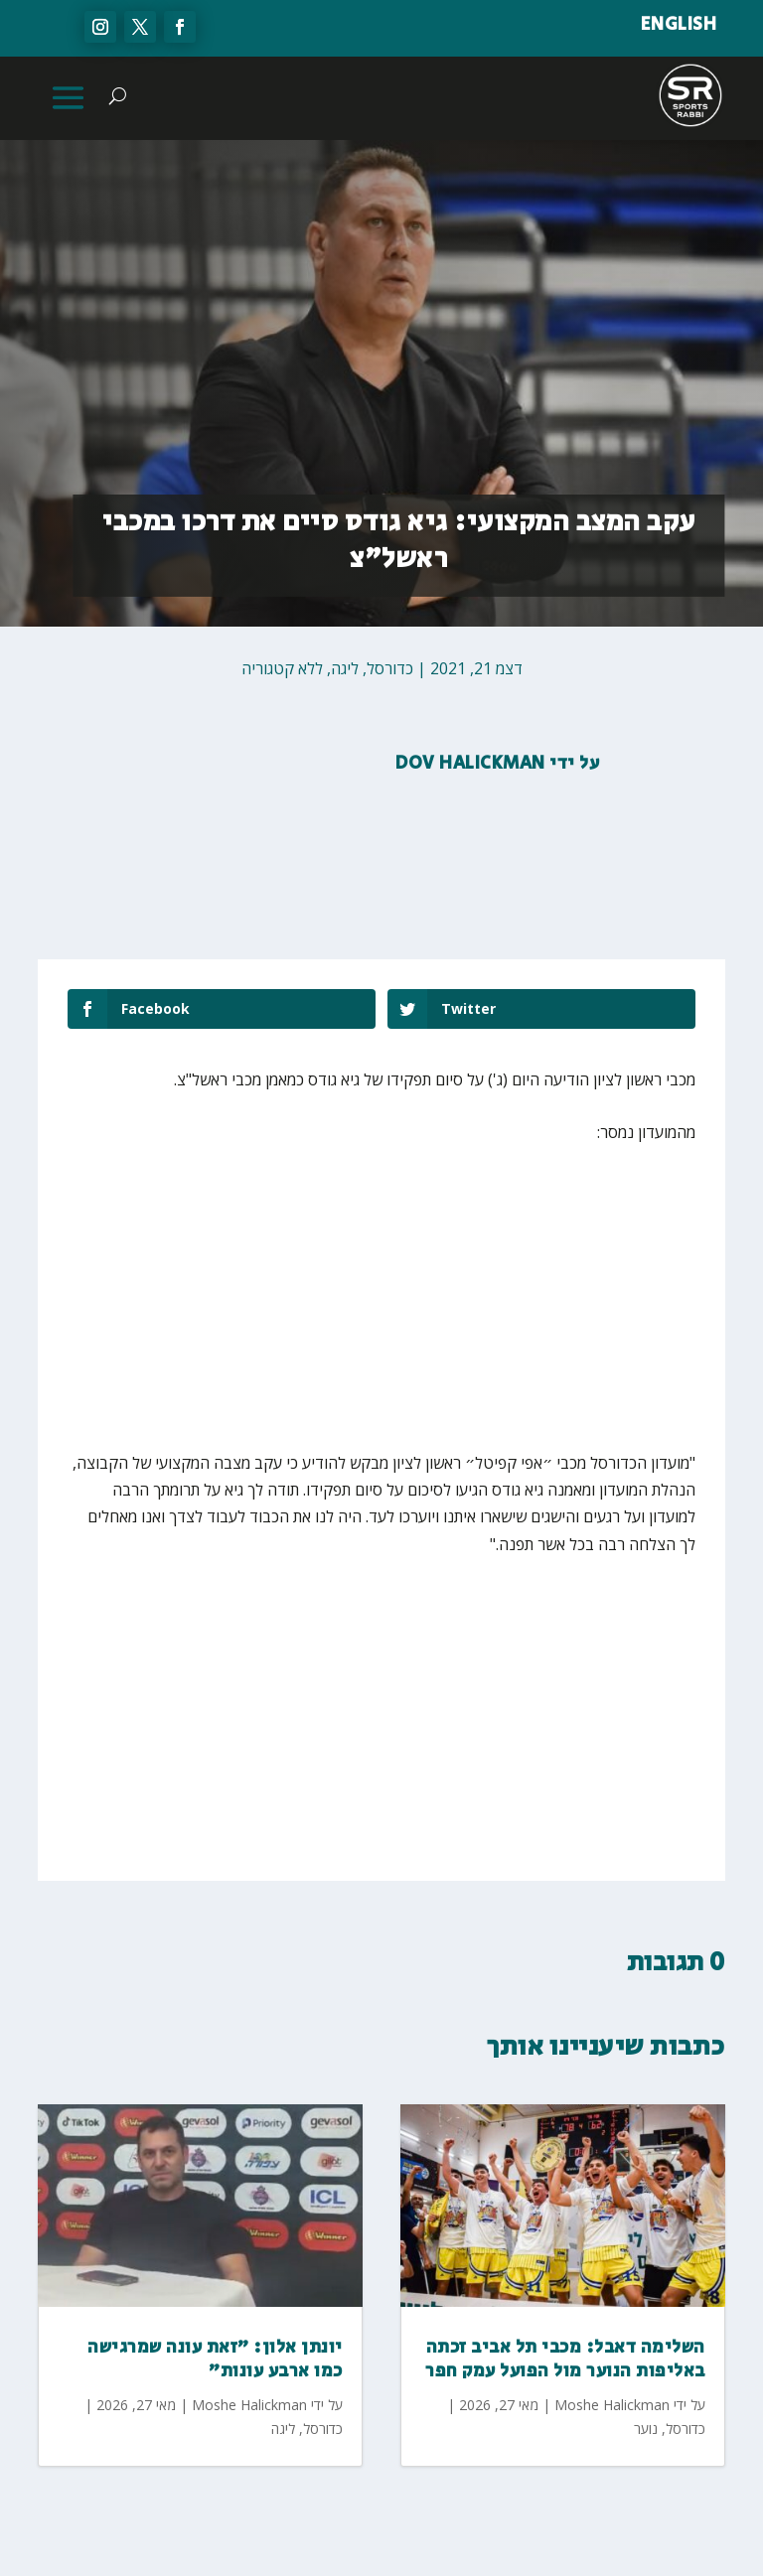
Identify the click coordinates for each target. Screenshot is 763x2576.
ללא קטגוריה (282, 668)
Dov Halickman (470, 764)
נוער (646, 2428)
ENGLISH (679, 25)
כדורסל (390, 668)
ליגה (345, 668)
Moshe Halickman (249, 2404)
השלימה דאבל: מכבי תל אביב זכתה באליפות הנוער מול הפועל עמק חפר (565, 2359)
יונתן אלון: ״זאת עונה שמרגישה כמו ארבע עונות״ (215, 2359)
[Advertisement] (496, 1311)
